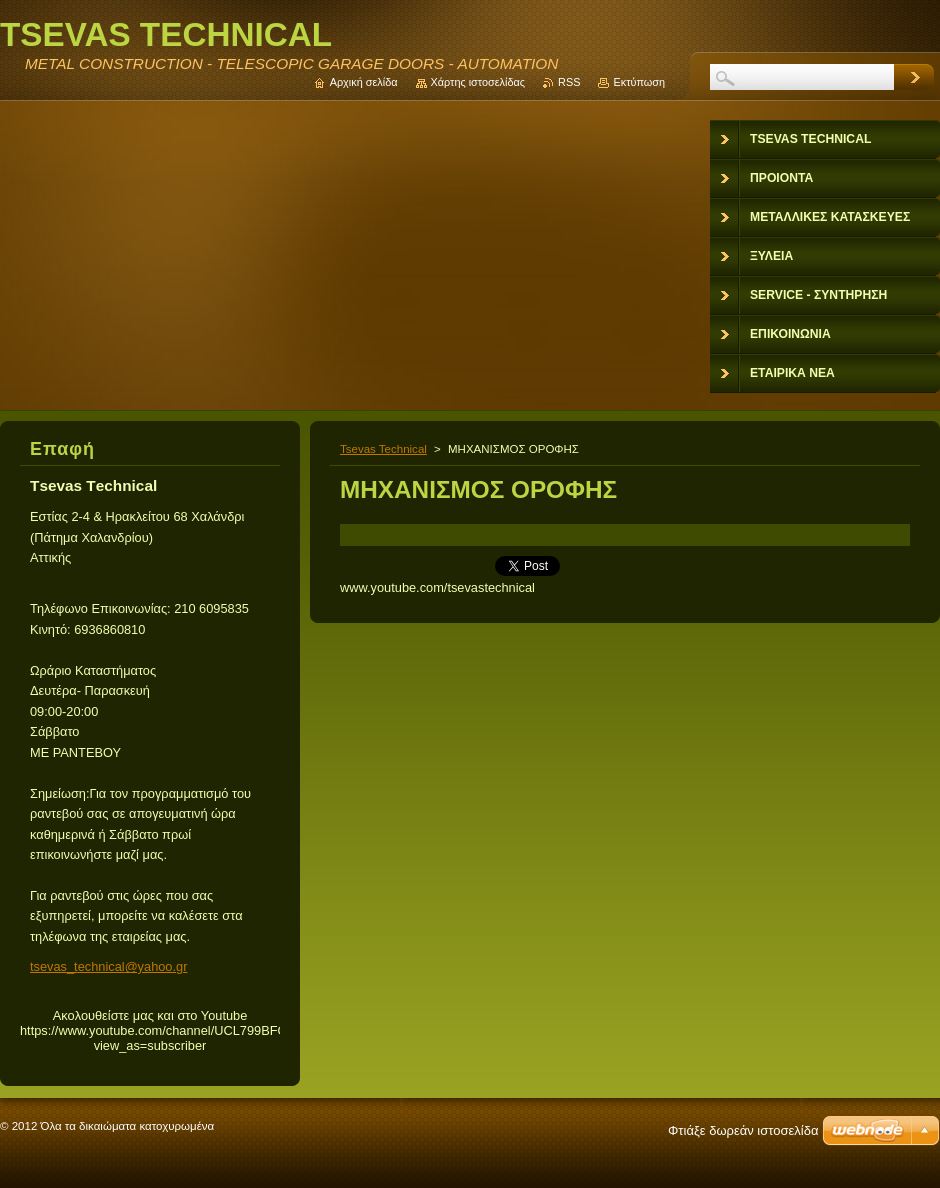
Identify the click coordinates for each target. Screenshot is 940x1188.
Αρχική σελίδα (364, 82)
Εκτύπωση (639, 82)
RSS (569, 82)
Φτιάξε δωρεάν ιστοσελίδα (743, 1130)
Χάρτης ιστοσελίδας (478, 82)
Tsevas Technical (383, 449)
